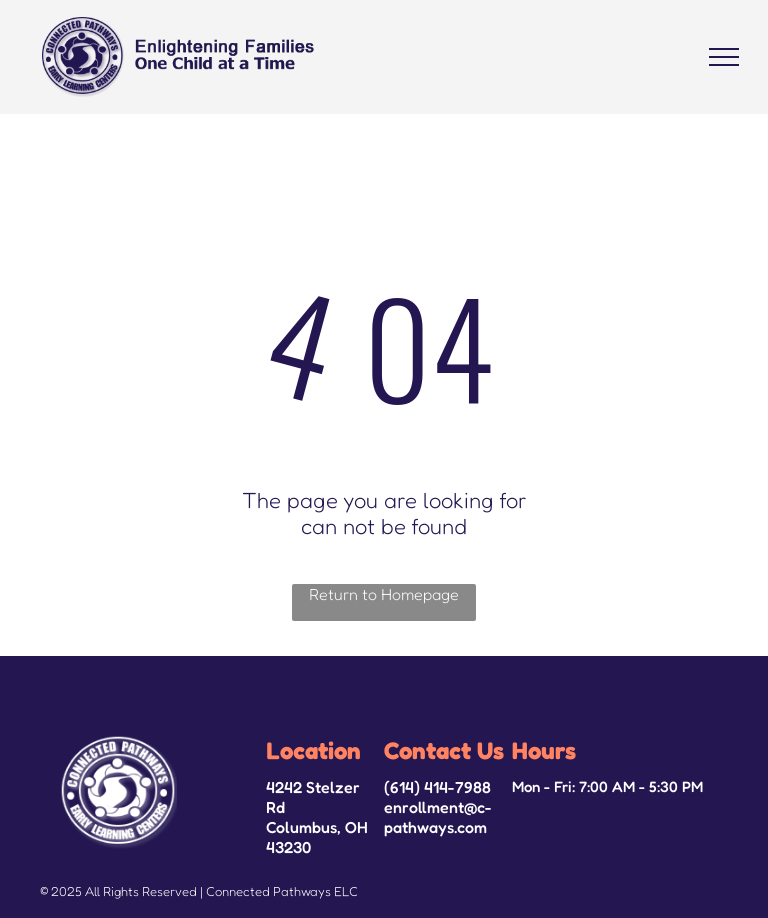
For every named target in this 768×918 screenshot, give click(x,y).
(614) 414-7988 (437, 787)
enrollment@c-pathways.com (438, 817)
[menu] (724, 57)
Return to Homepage (384, 594)
